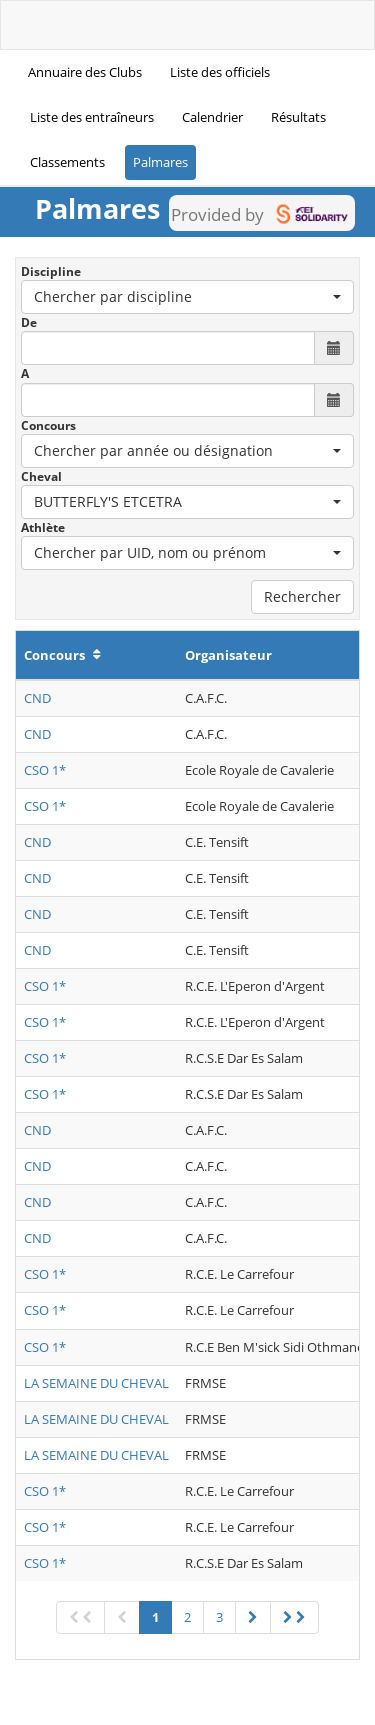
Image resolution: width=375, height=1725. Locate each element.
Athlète (43, 527)
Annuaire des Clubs (85, 72)
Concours (48, 425)
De (29, 322)
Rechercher (302, 596)
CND (37, 698)
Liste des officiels (220, 72)
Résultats (298, 117)
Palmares (160, 162)
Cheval (41, 476)
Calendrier (212, 117)
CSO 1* (45, 770)
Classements (67, 162)
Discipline (51, 271)
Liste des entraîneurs (92, 117)
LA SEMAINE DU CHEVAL (96, 1383)
